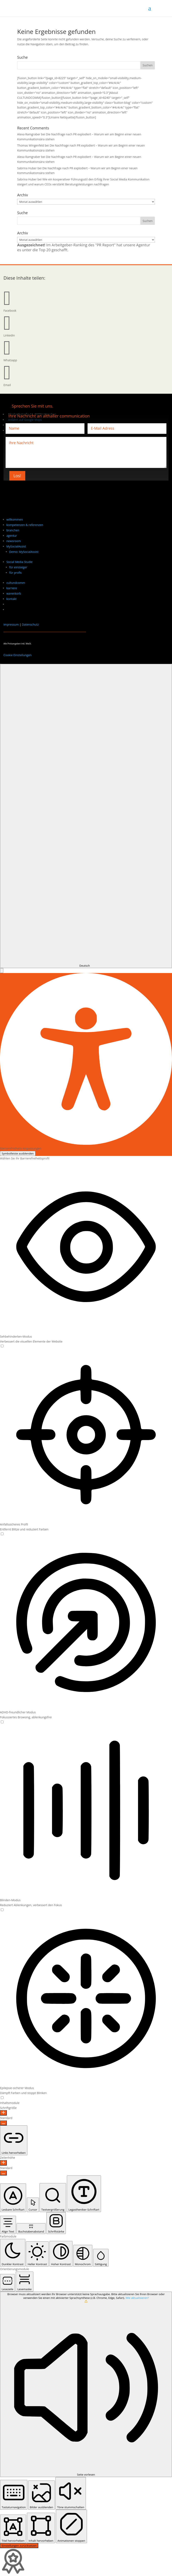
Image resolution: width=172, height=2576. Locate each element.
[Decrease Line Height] (3, 2173)
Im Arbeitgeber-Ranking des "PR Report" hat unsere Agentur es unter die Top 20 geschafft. (83, 247)
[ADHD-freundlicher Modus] (2, 1722)
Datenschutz (30, 624)
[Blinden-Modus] (2, 1910)
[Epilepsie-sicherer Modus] (2, 2098)
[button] (1, 970)
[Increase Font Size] (3, 2113)
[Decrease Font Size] (3, 2122)
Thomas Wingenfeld (30, 145)
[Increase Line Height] (3, 2163)
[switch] (2, 1346)
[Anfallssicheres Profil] (2, 1534)
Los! (17, 475)
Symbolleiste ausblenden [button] (18, 1153)
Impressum (11, 624)
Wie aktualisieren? (137, 2298)
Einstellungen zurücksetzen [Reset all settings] (19, 2545)
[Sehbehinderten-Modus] (2, 1346)
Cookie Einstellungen (18, 655)
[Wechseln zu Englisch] (8, 610)
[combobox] (86, 816)
